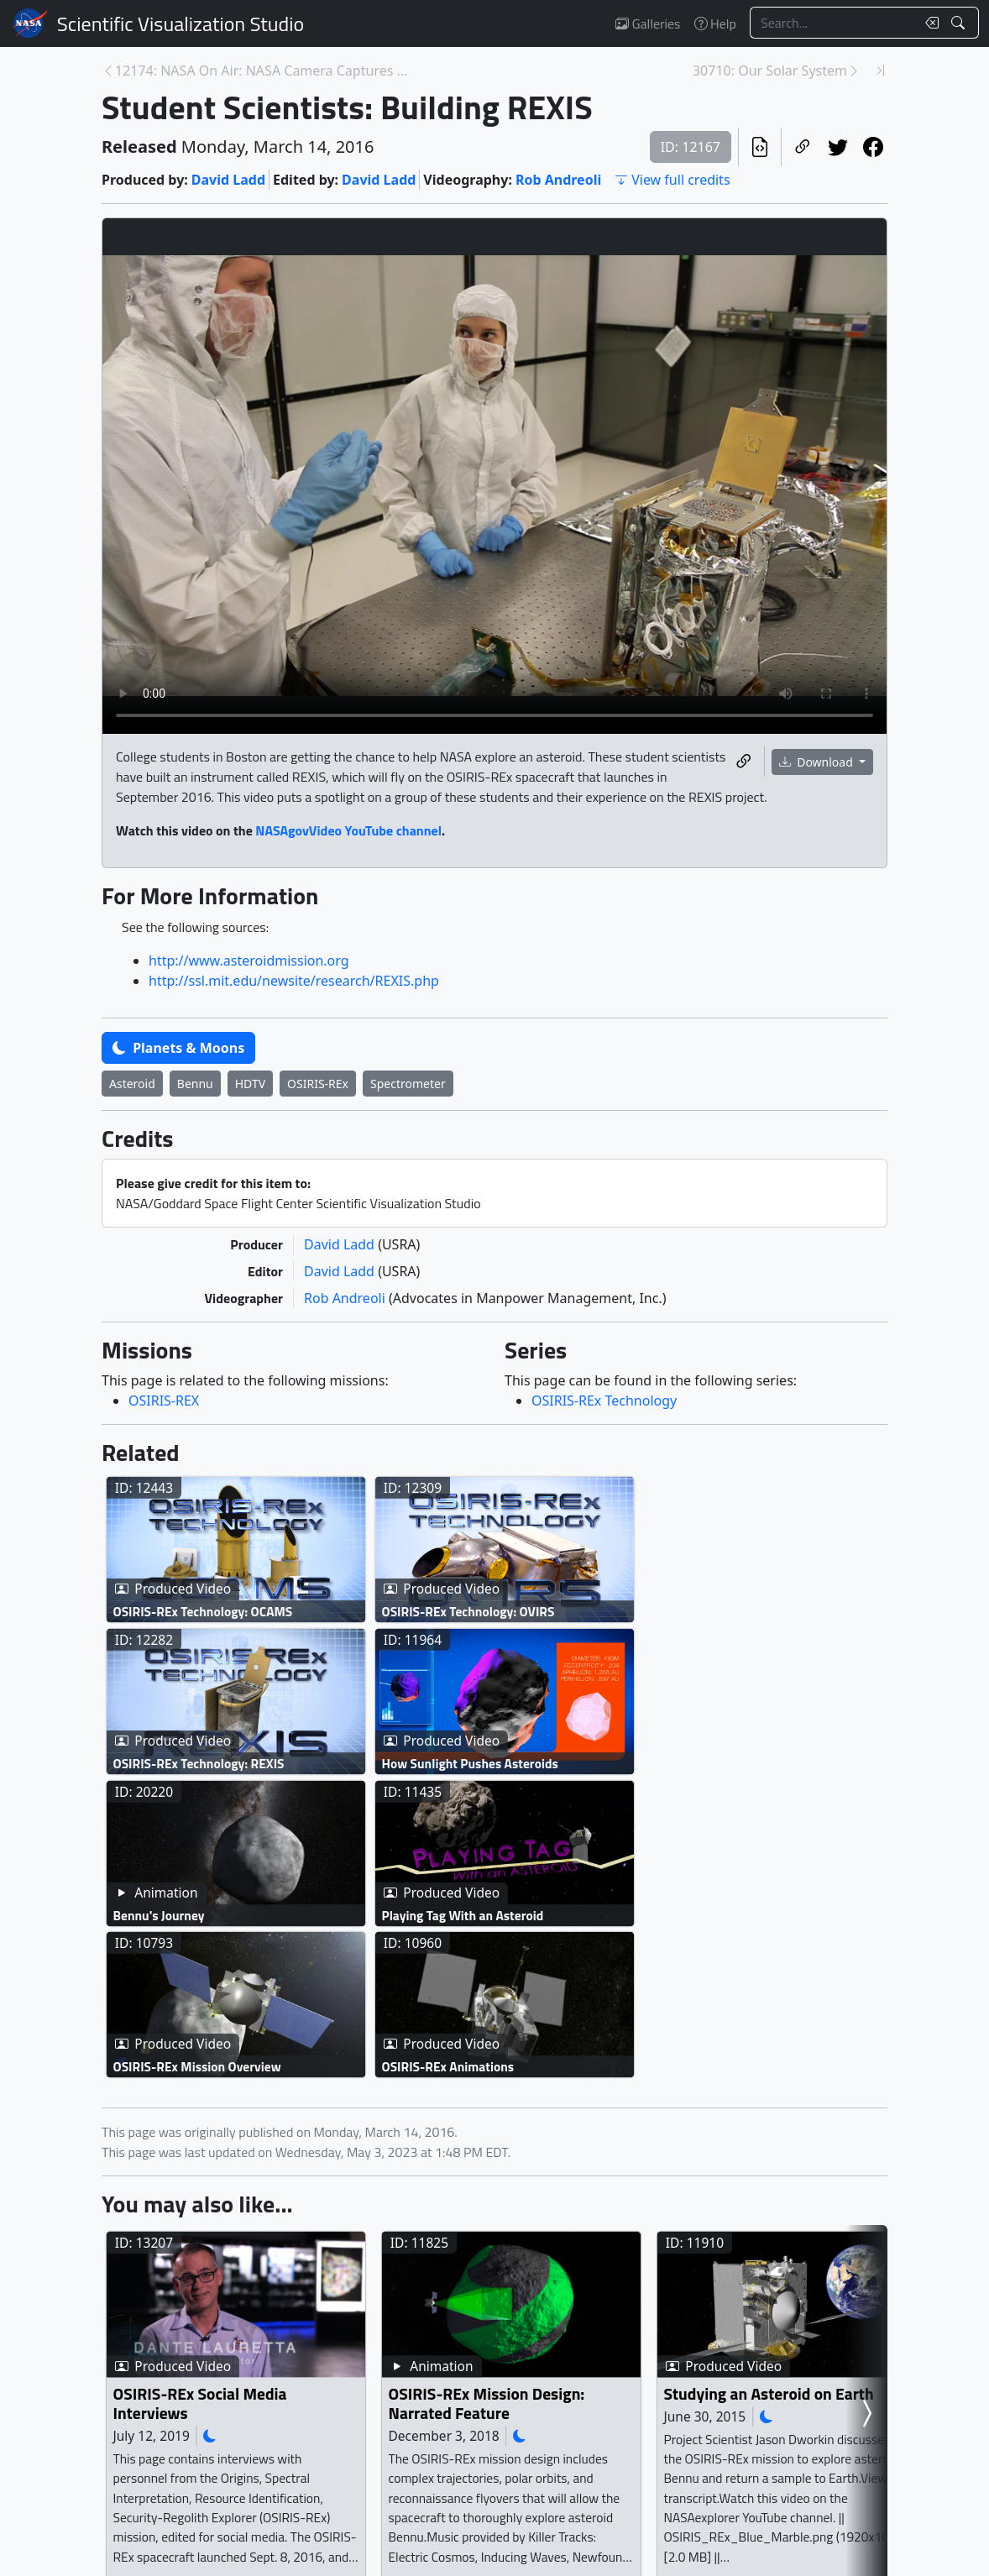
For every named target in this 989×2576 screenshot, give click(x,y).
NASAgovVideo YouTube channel (348, 830)
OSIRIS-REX (163, 1400)
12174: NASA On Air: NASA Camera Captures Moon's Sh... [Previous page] (263, 70)
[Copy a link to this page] (802, 147)
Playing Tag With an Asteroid (463, 1915)
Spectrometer (408, 1084)
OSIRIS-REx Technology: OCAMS (203, 1612)
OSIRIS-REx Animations (448, 2067)
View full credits (672, 179)
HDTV (250, 1084)
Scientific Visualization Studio (180, 23)
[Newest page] (880, 70)
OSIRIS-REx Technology (604, 1400)
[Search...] (833, 23)
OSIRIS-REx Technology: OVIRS (468, 1612)
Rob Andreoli (558, 179)
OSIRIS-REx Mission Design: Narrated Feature (487, 2403)
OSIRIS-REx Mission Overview (197, 2067)
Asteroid (132, 1084)
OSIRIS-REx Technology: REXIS (199, 1763)
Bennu (195, 1084)
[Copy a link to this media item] (743, 761)
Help (715, 23)
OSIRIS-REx (317, 1084)
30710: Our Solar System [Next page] (770, 70)
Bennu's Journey (159, 1915)
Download (817, 762)
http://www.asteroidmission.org (249, 960)
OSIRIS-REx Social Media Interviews (200, 2403)
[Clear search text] (928, 23)
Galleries (647, 23)
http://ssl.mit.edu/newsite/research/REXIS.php (294, 980)
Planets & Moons (178, 1048)
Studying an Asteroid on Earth (769, 2393)
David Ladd (228, 179)
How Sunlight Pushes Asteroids (470, 1763)
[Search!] (960, 23)
